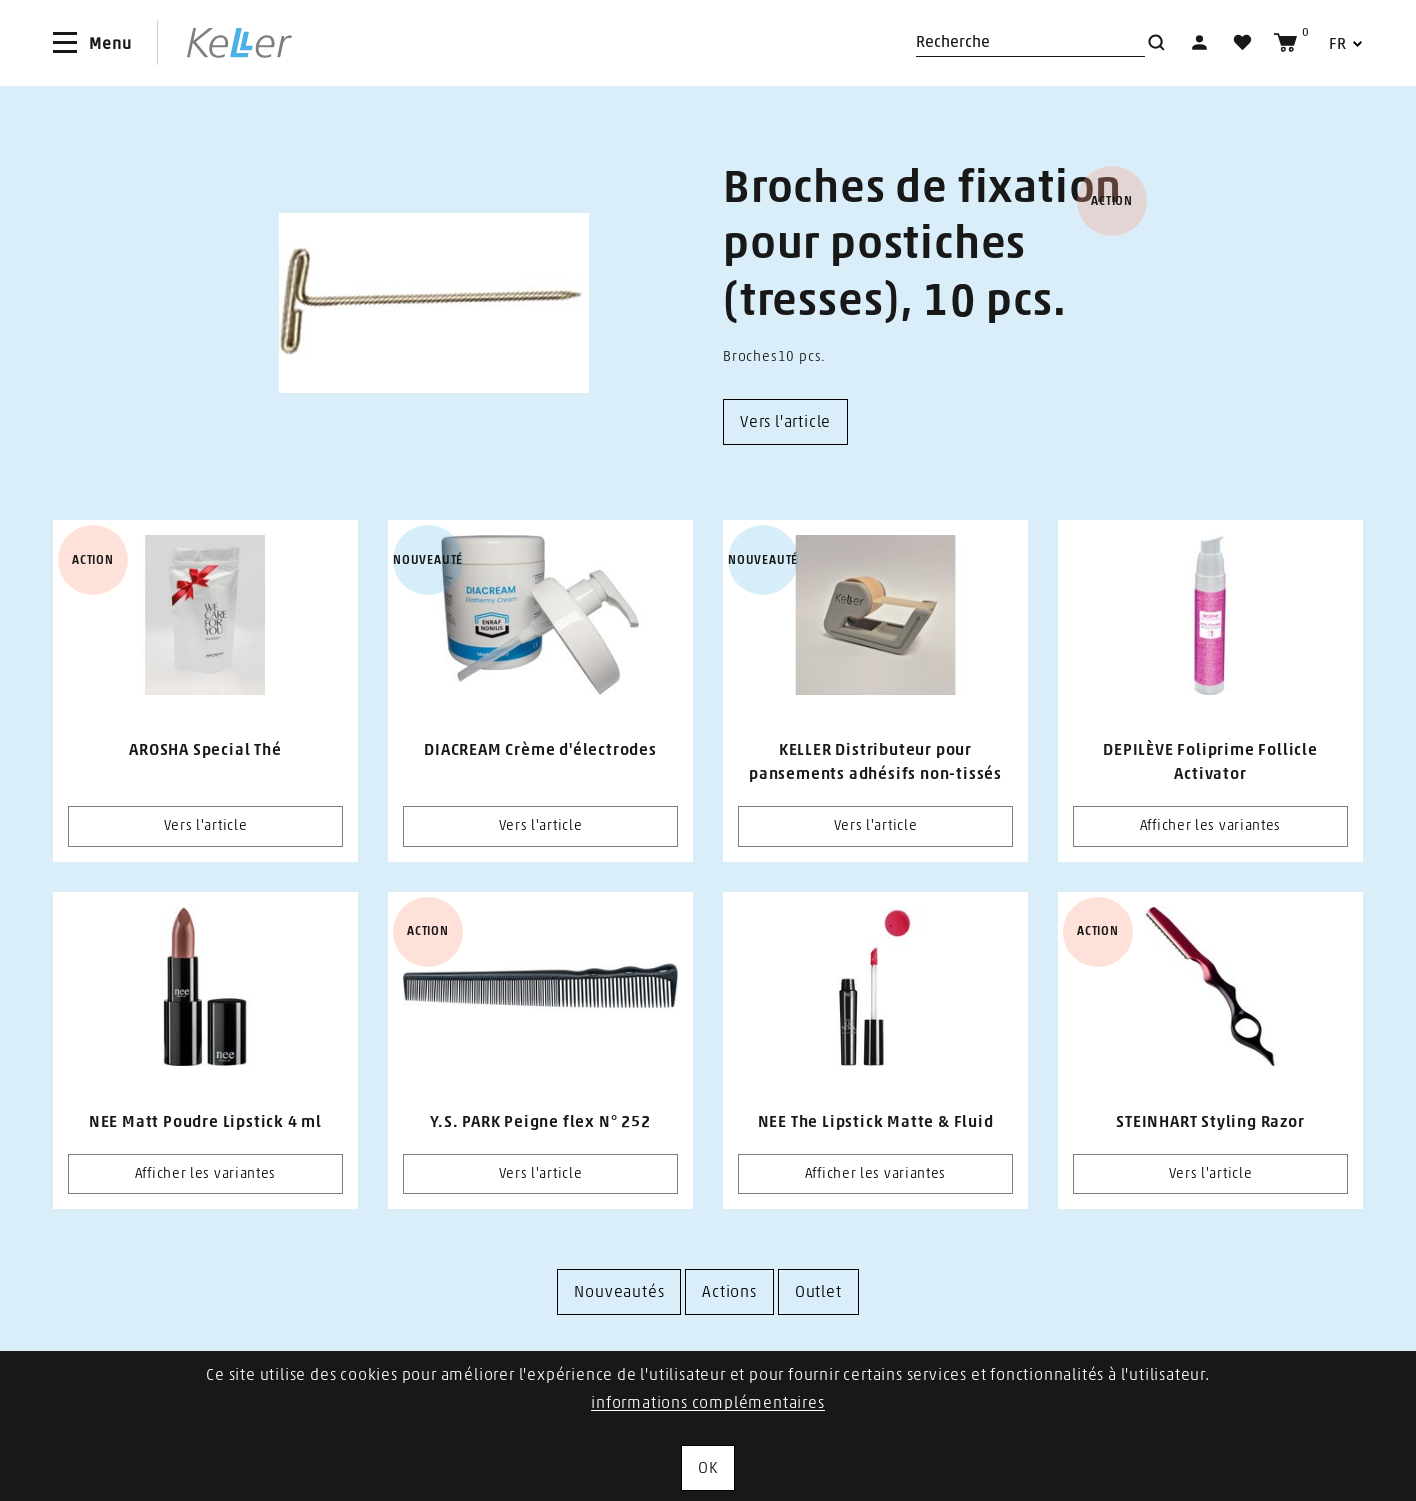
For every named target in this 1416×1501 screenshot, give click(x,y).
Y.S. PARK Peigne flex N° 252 (540, 1122)
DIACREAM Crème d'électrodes (540, 750)
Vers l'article (206, 826)
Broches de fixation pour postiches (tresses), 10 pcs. (922, 245)
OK (708, 1468)
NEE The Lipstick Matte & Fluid (876, 1122)
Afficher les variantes (1210, 826)
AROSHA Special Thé (205, 750)
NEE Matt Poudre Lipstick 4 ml (205, 1122)
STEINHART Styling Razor (1210, 1122)
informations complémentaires (707, 1403)
